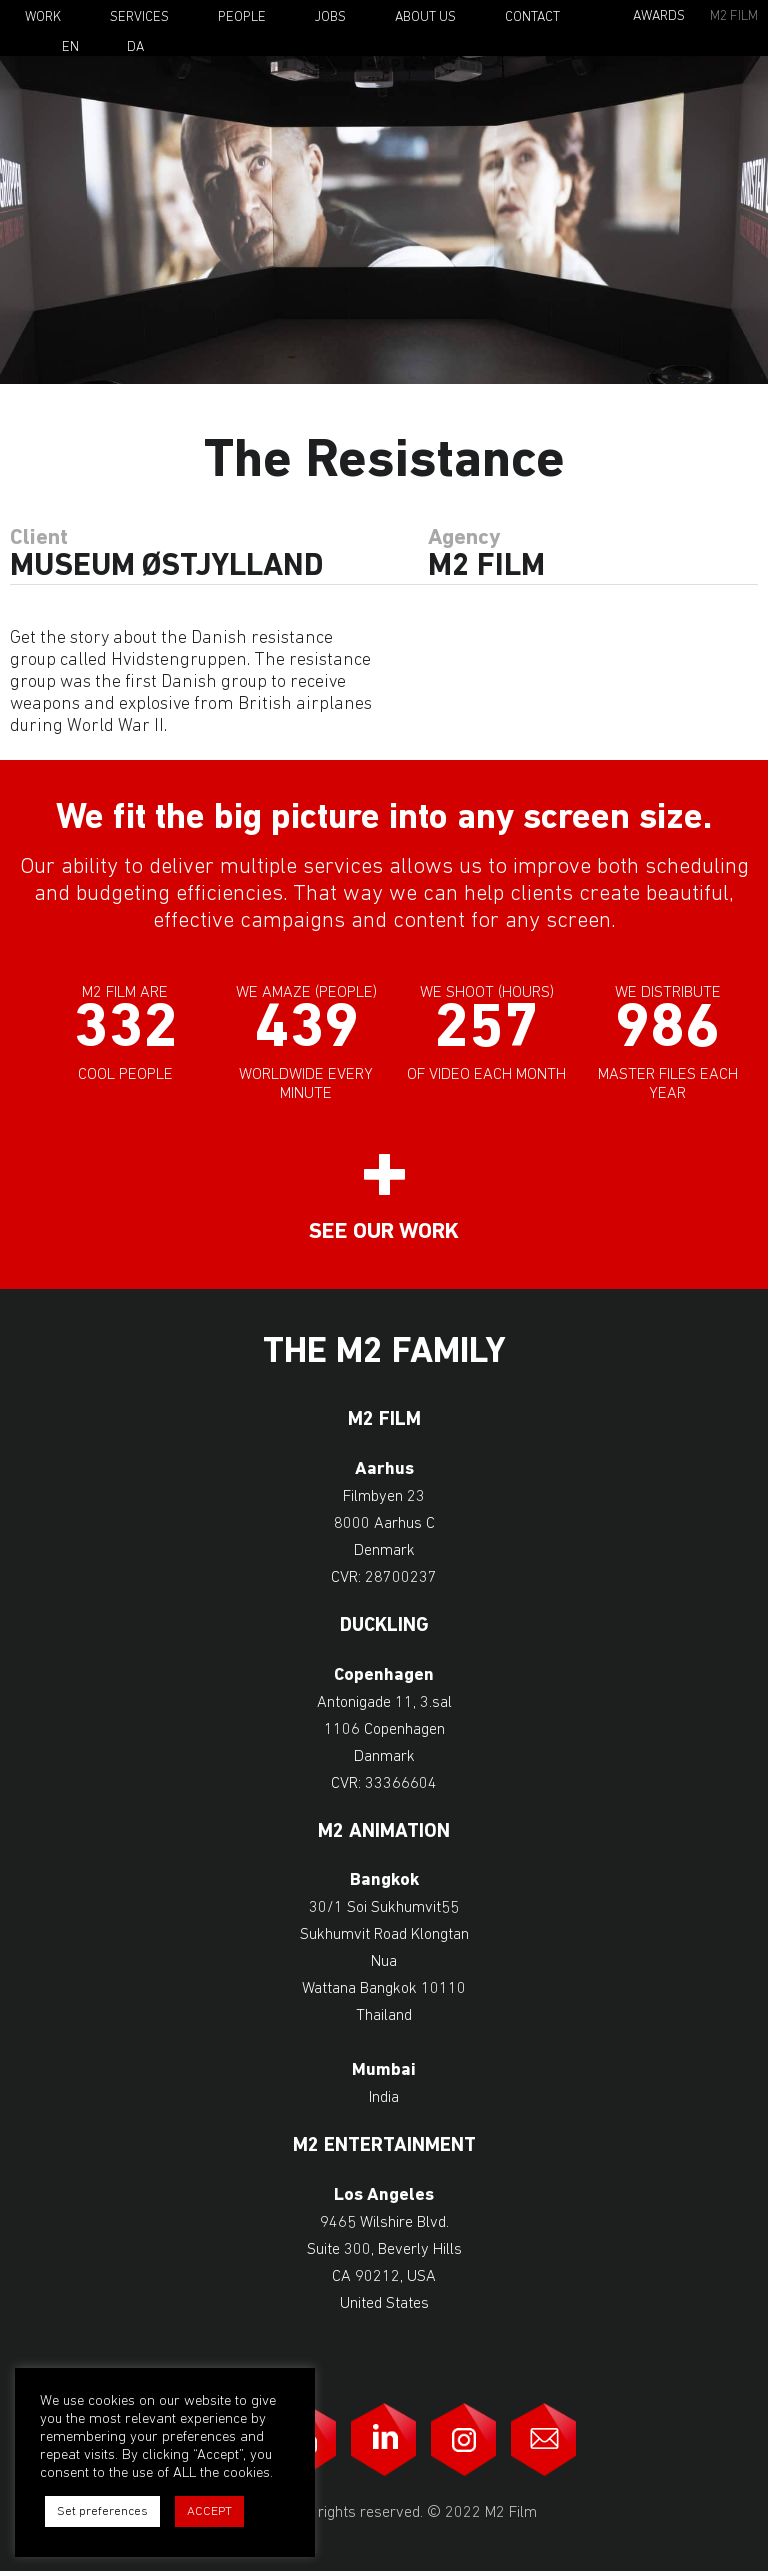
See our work (384, 1232)
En (70, 48)
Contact (532, 17)
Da (135, 48)
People (242, 17)
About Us (425, 17)
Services (139, 17)
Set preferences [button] (102, 2511)
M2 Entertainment (384, 2146)
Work (43, 17)
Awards (659, 16)
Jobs (330, 17)
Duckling (384, 1626)
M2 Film (734, 16)
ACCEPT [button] (209, 2511)
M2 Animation (384, 1832)
